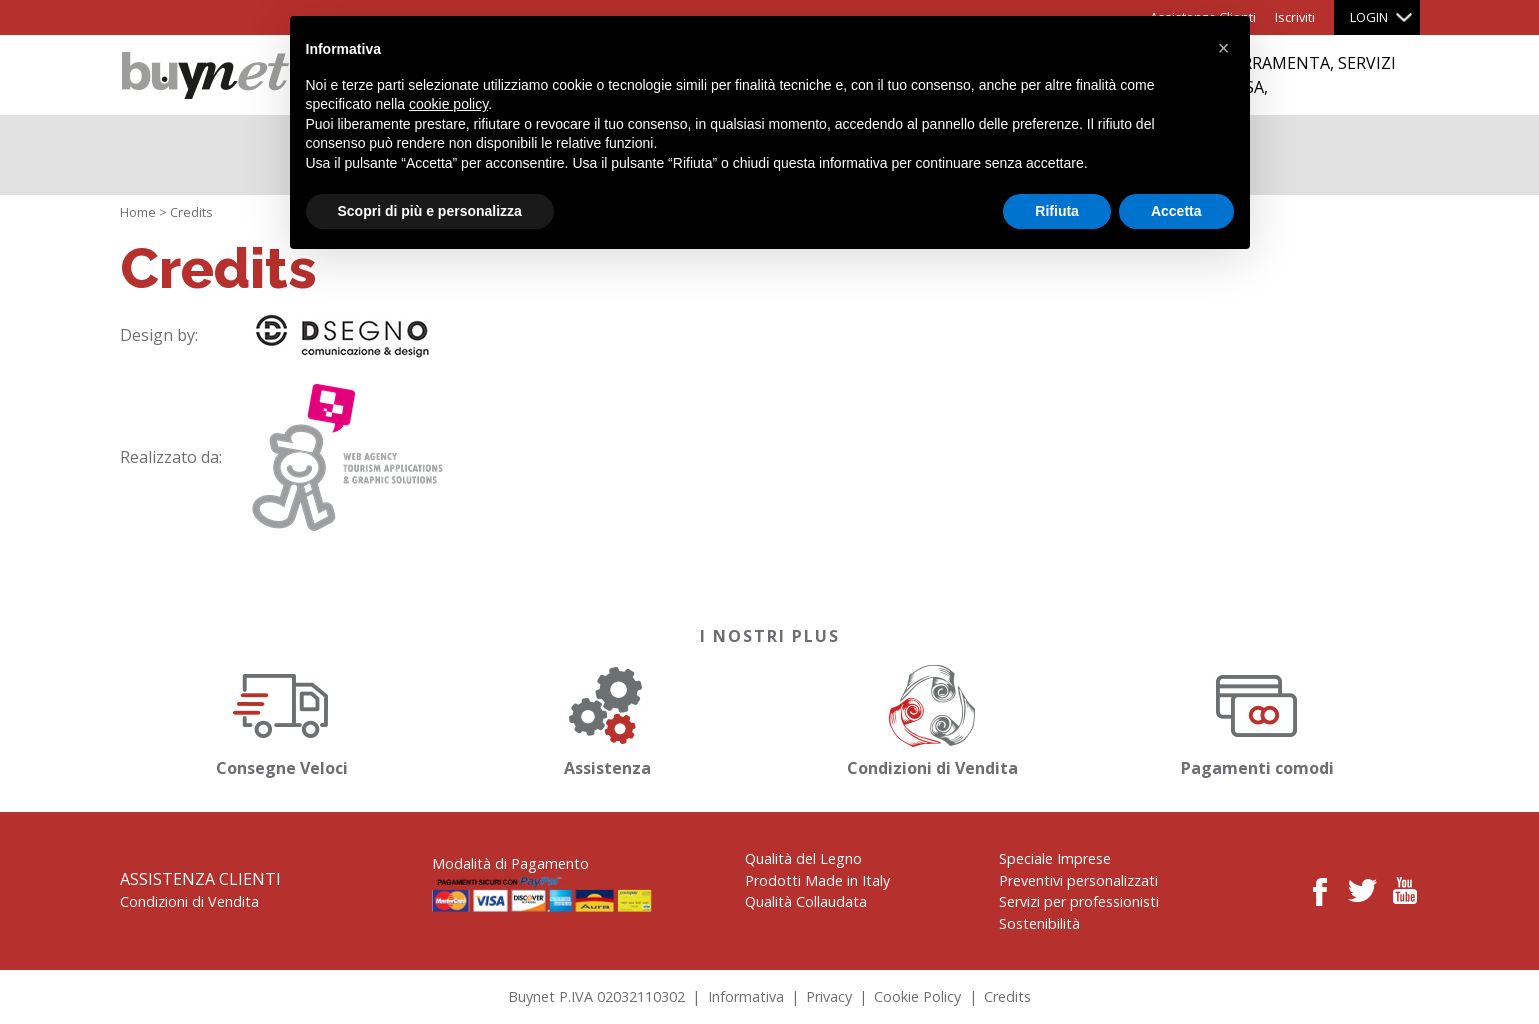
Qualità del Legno (803, 858)
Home (138, 212)
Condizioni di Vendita (932, 717)
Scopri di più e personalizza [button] (430, 211)
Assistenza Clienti (200, 879)
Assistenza (607, 717)
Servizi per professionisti (1079, 901)
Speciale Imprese (1055, 858)
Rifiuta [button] (1057, 211)
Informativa (746, 996)
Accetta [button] (1176, 211)
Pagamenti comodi (1257, 717)
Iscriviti (1295, 17)
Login (1369, 17)
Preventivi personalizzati (1078, 880)
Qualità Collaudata (806, 901)
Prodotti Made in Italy (817, 880)
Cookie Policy (917, 996)
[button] (1224, 48)
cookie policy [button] (448, 104)
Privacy (829, 996)
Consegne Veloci (282, 717)
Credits (1007, 996)
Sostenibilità (1039, 923)
